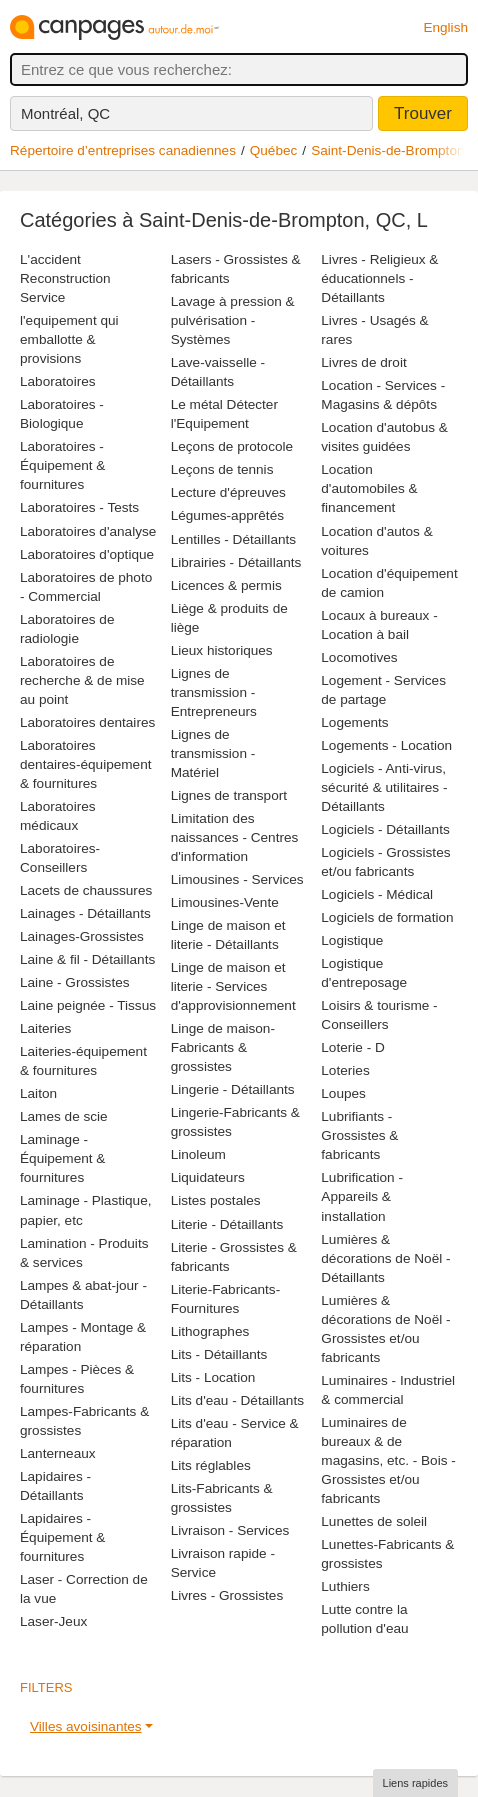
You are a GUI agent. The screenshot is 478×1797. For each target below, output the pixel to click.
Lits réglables (211, 1465)
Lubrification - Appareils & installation (362, 1196)
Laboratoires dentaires (87, 722)
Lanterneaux (58, 1453)
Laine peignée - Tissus (88, 1005)
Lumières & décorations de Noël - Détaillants (385, 1258)
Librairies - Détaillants (236, 562)
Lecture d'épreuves (228, 492)
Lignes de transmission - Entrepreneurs (214, 692)
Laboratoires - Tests (79, 507)
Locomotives (359, 657)
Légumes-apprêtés (227, 515)
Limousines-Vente (225, 902)
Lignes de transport (229, 795)
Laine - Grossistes (75, 982)
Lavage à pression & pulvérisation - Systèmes (233, 320)
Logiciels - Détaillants (385, 829)
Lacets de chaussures (86, 890)
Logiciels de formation (387, 917)
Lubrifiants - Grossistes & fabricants (359, 1135)
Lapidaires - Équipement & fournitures (62, 1537)
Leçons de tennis (222, 469)
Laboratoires (58, 381)
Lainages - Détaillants (85, 913)
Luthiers (345, 1586)
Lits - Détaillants (219, 1354)
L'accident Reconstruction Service (65, 278)
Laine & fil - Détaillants (87, 959)
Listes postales (216, 1200)
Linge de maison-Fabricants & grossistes (223, 1047)
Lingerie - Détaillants (233, 1089)
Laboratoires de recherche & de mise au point (82, 680)
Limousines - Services (237, 879)
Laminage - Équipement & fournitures (62, 1158)
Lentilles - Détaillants (233, 539)
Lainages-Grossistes (82, 936)
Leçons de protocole (232, 446)
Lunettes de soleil (374, 1521)
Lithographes (210, 1331)
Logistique (352, 940)
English (445, 27)
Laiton (38, 1093)
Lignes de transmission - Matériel (213, 753)
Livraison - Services (230, 1530)
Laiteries (45, 1028)
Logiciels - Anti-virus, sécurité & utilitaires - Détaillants (384, 787)
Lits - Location (213, 1377)
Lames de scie (64, 1116)
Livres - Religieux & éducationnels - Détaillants (379, 278)
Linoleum (198, 1154)
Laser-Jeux (53, 1621)
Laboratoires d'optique (87, 554)
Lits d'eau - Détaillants (237, 1400)
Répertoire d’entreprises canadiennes (123, 150)
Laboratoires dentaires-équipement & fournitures (86, 764)
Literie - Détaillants (227, 1224)
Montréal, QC (65, 113)
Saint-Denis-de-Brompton (387, 150)
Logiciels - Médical (377, 894)
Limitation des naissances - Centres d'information (235, 837)
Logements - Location (386, 745)
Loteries (345, 1070)
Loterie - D (352, 1047)
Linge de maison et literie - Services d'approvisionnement (233, 986)
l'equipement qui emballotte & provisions (69, 339)
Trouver (423, 113)
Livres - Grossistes (227, 1595)
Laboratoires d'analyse (88, 531)
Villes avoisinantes (86, 1726)
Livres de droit (363, 362)
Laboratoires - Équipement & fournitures (62, 465)
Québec (274, 150)
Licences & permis (226, 585)
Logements (354, 722)
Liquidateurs (208, 1177)
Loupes (343, 1093)
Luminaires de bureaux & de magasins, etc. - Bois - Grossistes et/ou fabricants (388, 1460)
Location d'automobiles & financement (369, 488)
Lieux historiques (222, 650)
